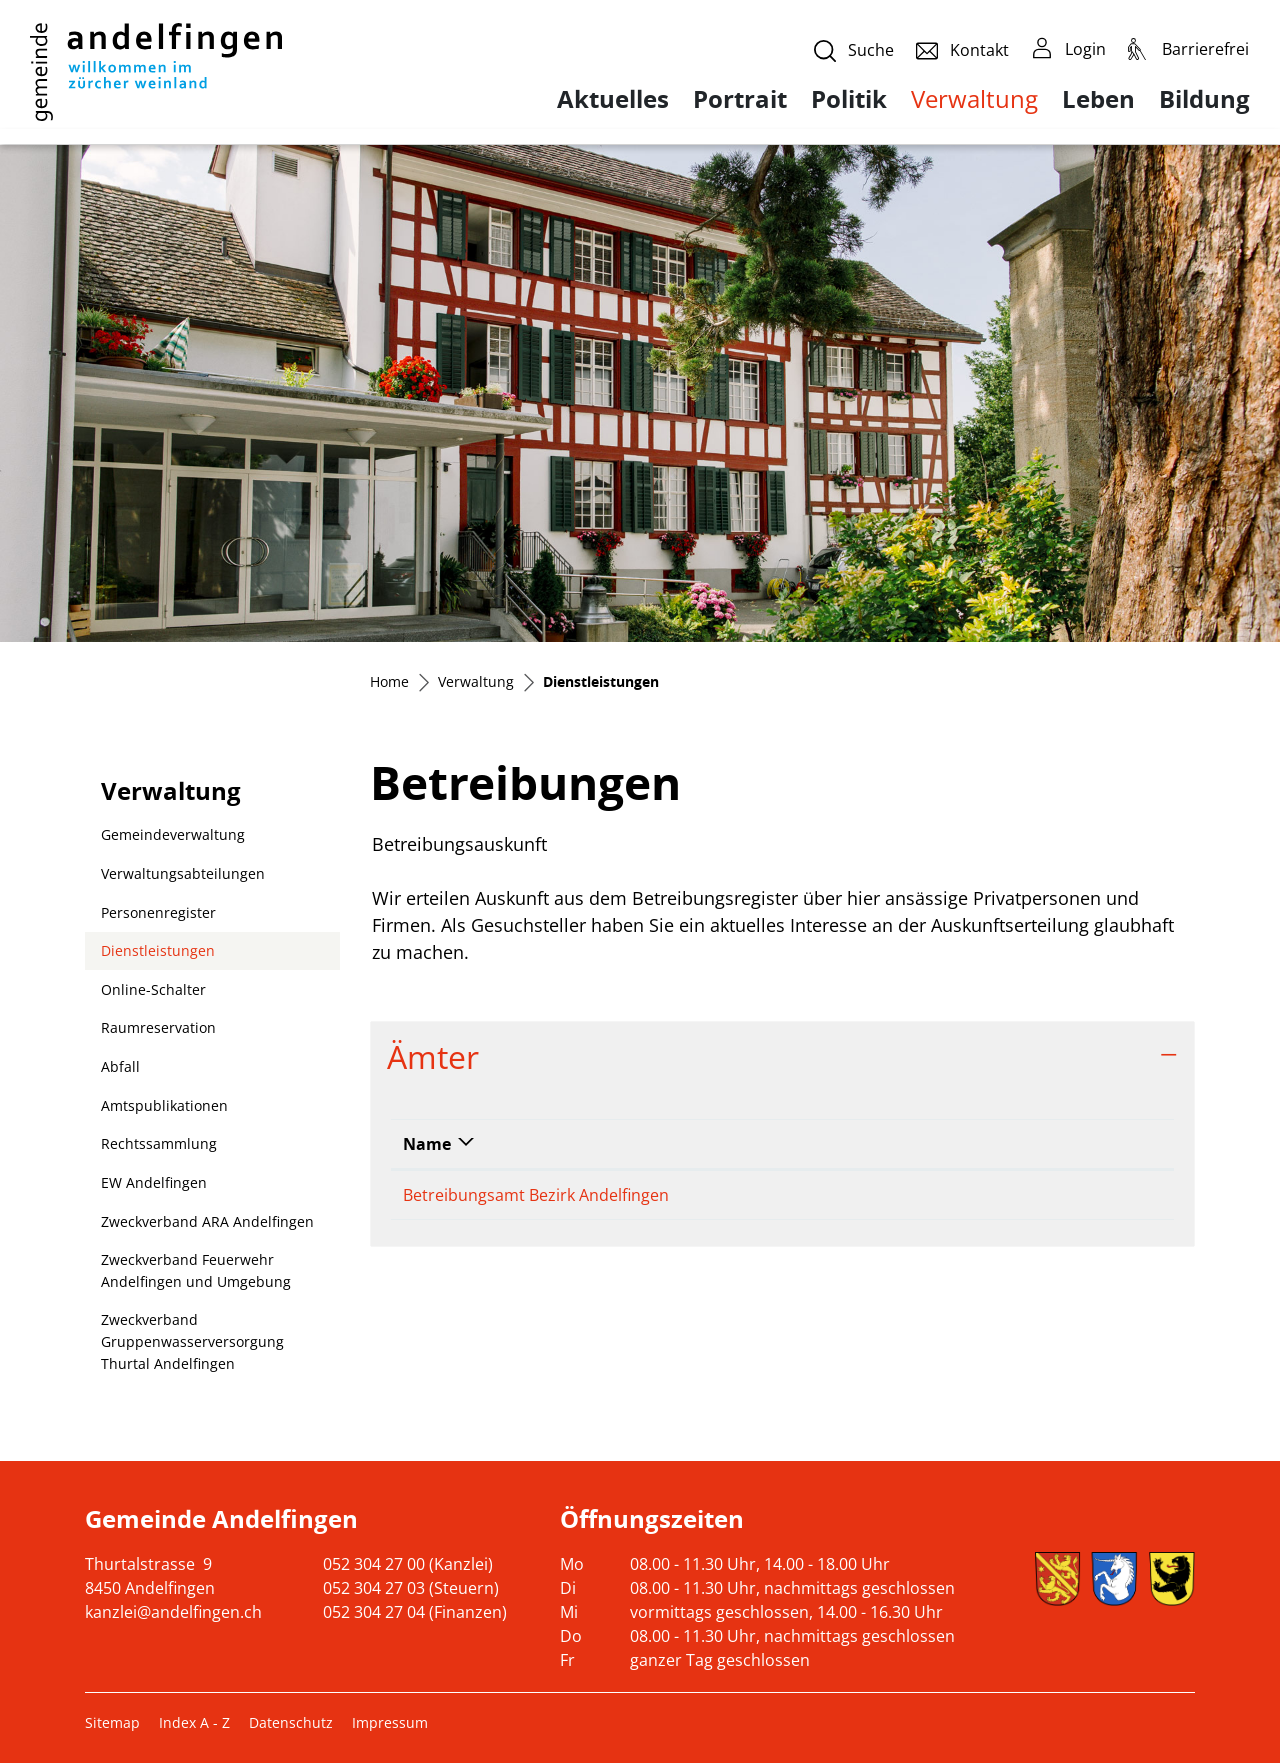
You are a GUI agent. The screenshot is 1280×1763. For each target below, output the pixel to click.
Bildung (1204, 99)
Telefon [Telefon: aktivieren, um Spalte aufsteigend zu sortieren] (746, 1144)
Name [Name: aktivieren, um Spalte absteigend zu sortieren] (427, 1144)
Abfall (120, 1066)
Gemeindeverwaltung (173, 834)
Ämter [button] (433, 1056)
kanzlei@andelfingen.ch (173, 1612)
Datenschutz (291, 1722)
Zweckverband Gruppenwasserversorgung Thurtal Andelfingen (192, 1341)
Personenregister (158, 912)
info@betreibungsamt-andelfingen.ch (994, 1195)
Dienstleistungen (157, 955)
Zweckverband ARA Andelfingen (207, 1221)
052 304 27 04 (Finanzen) (415, 1612)
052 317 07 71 (768, 1195)
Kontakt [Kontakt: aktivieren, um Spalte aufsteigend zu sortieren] (887, 1144)
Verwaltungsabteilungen (183, 873)
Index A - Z (194, 1722)
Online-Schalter (153, 989)
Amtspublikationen (164, 1105)
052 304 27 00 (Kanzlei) (408, 1564)
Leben (1098, 99)
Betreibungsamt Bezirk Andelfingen (536, 1195)
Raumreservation (158, 1027)
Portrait (740, 99)
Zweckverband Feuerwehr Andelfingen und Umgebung (196, 1270)
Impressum (390, 1722)
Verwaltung (974, 98)
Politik (849, 99)
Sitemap (112, 1722)
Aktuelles (613, 99)
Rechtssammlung (159, 1143)
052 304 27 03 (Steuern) (411, 1588)
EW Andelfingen (154, 1182)
